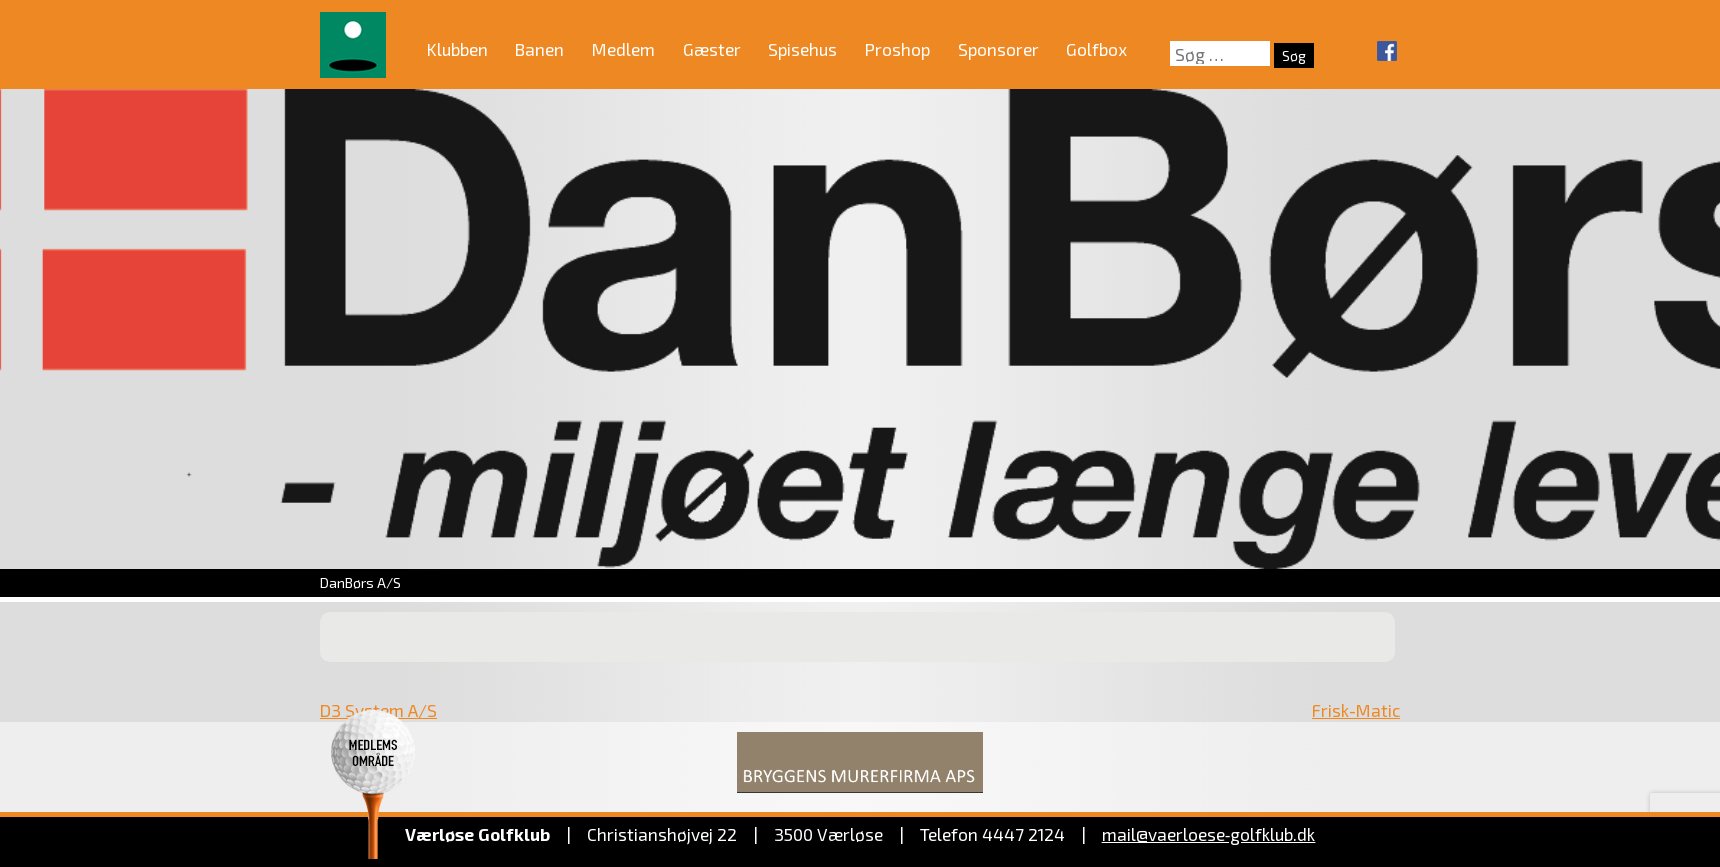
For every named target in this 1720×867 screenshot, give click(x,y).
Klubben (457, 49)
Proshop (897, 49)
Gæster (712, 49)
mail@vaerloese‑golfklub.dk (1209, 834)
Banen (539, 49)
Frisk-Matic (1356, 710)
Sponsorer (998, 49)
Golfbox (1096, 49)
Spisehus (802, 49)
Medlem (623, 49)
